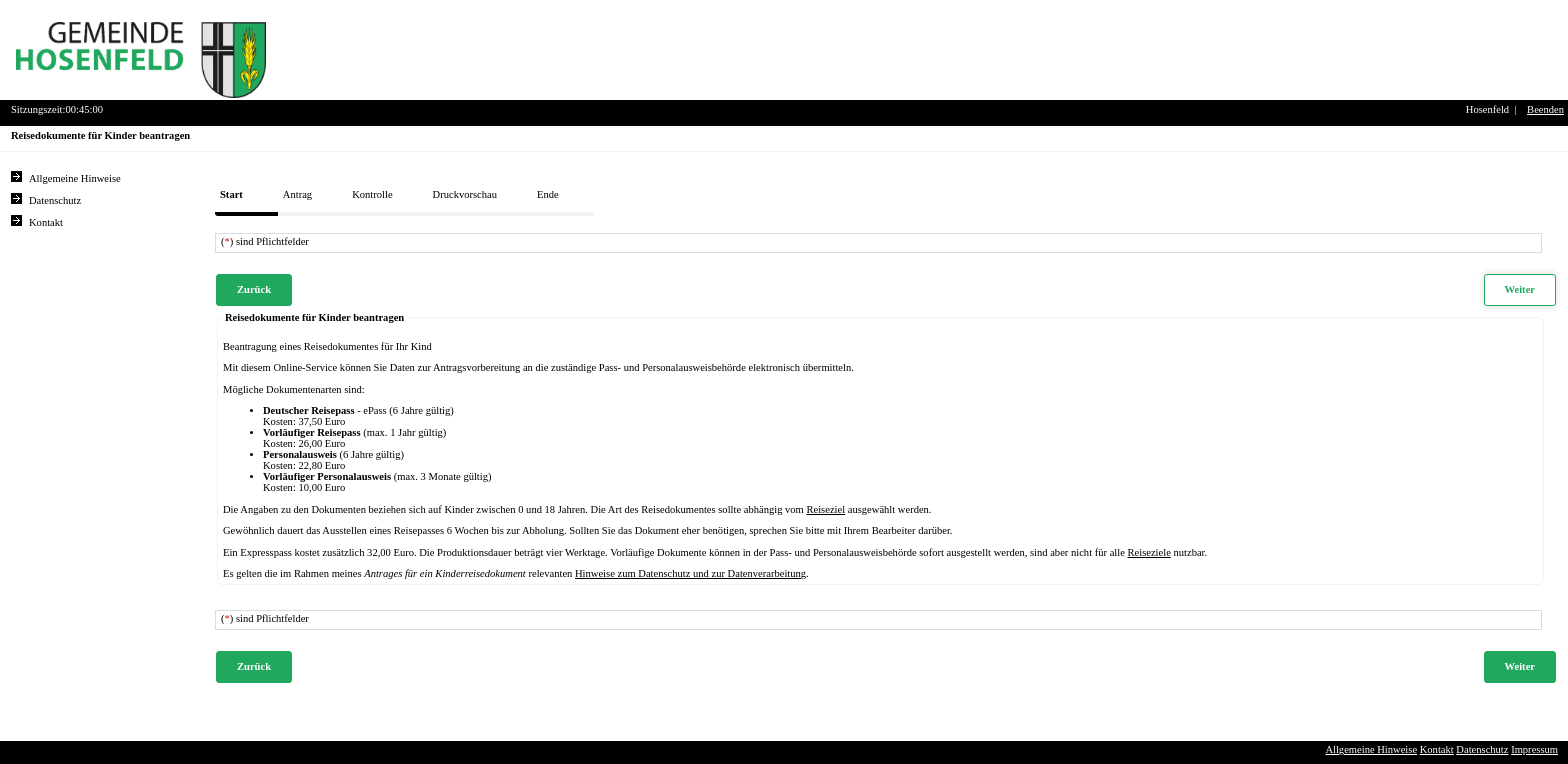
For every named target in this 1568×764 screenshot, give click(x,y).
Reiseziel (825, 509)
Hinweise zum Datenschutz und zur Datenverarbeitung (690, 573)
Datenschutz (1482, 749)
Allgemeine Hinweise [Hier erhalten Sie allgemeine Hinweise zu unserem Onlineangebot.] (75, 178)
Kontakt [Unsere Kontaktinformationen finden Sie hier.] (46, 222)
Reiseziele (1149, 552)
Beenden (1545, 109)
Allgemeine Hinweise (1371, 749)
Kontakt (1437, 749)
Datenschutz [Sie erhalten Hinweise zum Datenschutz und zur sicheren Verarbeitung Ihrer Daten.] (55, 200)
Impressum (1534, 749)
